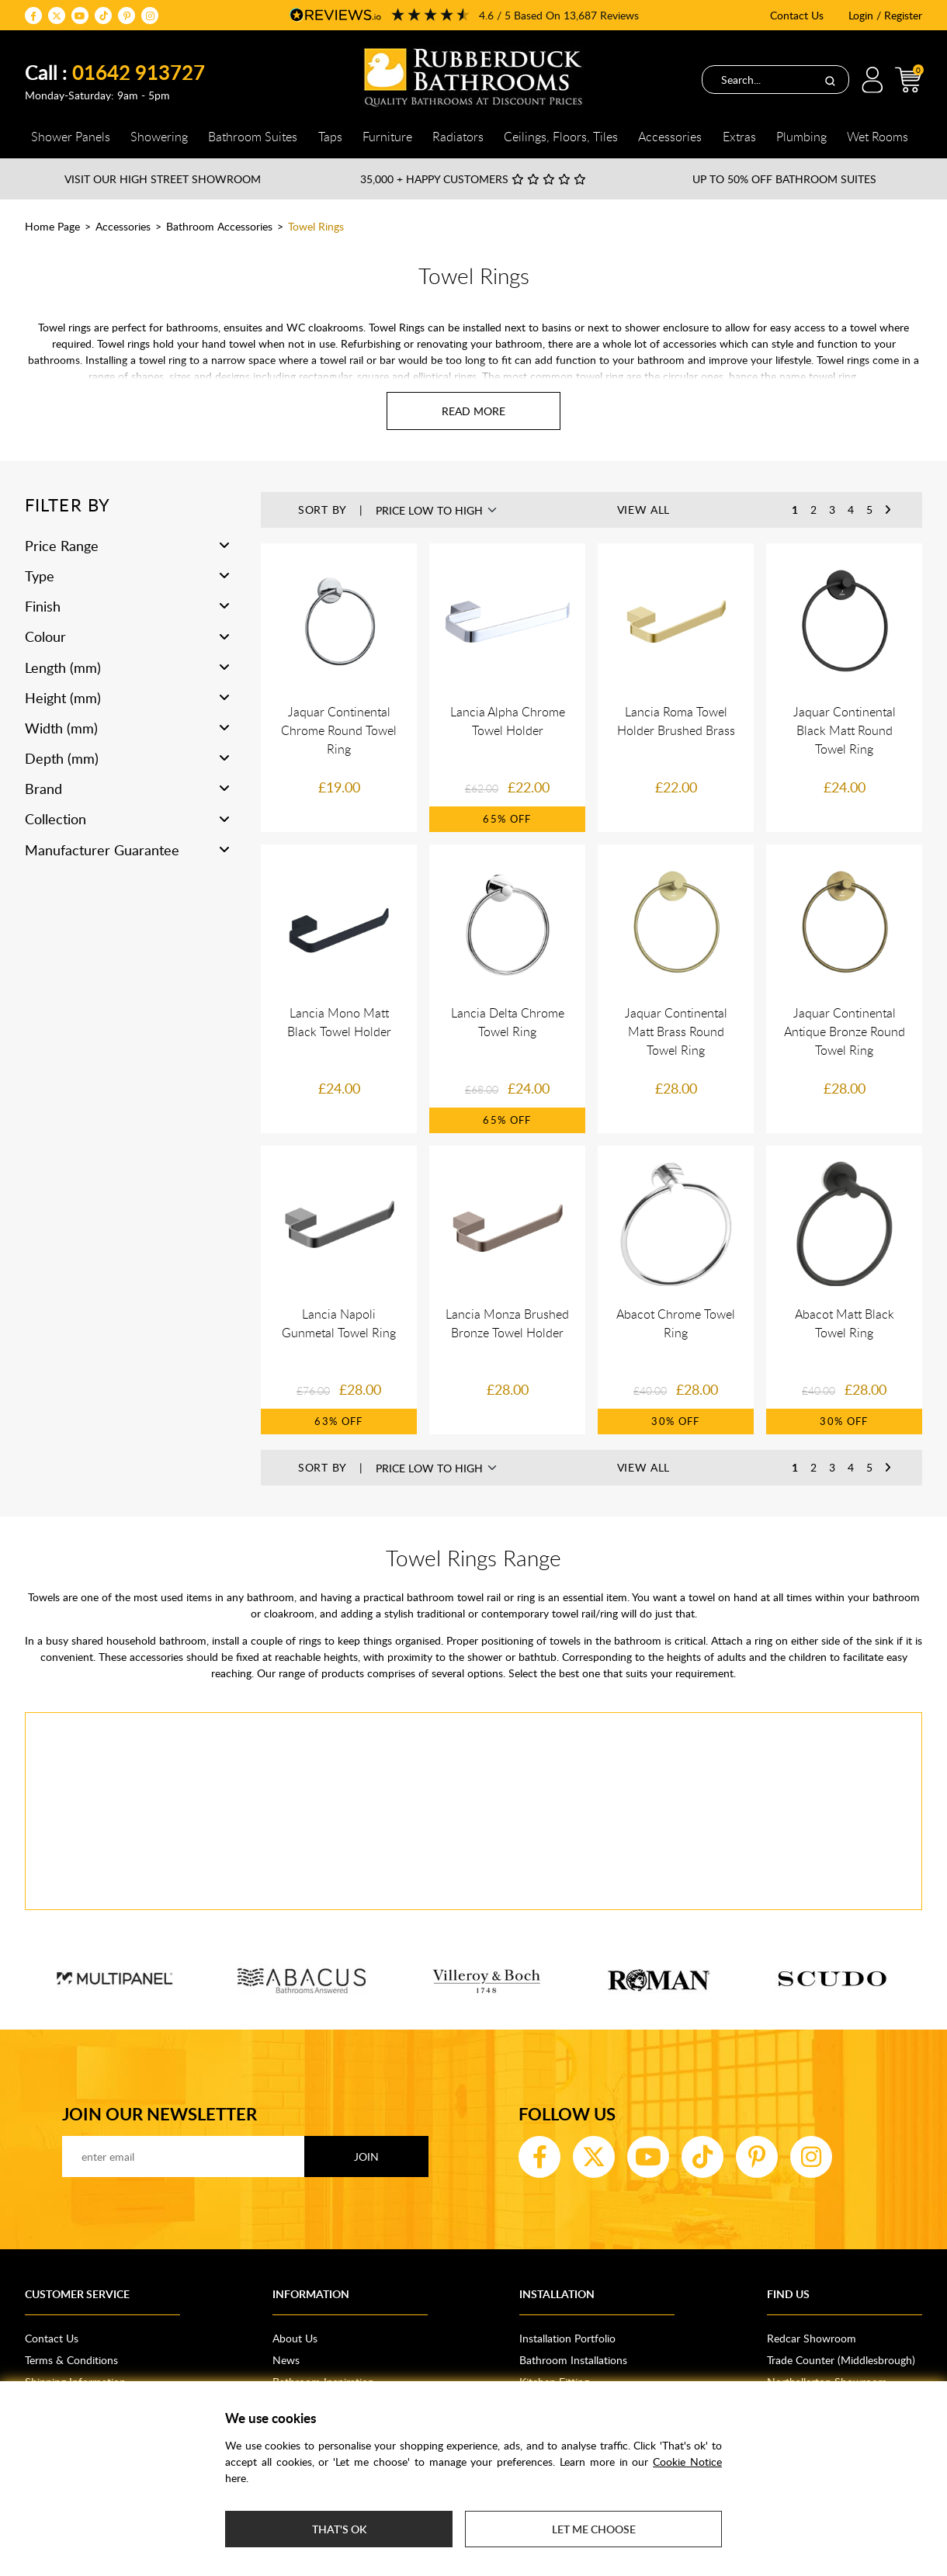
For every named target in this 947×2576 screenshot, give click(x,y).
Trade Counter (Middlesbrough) (841, 2359)
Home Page (52, 226)
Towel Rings (316, 226)
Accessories (123, 226)
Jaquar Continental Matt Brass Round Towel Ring (676, 1031)
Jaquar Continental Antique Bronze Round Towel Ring (844, 1031)
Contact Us (797, 15)
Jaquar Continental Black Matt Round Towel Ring (844, 730)
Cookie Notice (687, 2461)
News (286, 2359)
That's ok (339, 2529)
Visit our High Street (162, 179)
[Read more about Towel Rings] (473, 411)
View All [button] (644, 509)
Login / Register (885, 15)
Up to (784, 179)
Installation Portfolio (567, 2338)
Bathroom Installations (573, 2359)
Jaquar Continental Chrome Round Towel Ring (339, 730)
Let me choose (594, 2529)
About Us (294, 2338)
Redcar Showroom (811, 2338)
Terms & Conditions (71, 2359)
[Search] (829, 80)
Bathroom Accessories (219, 226)
